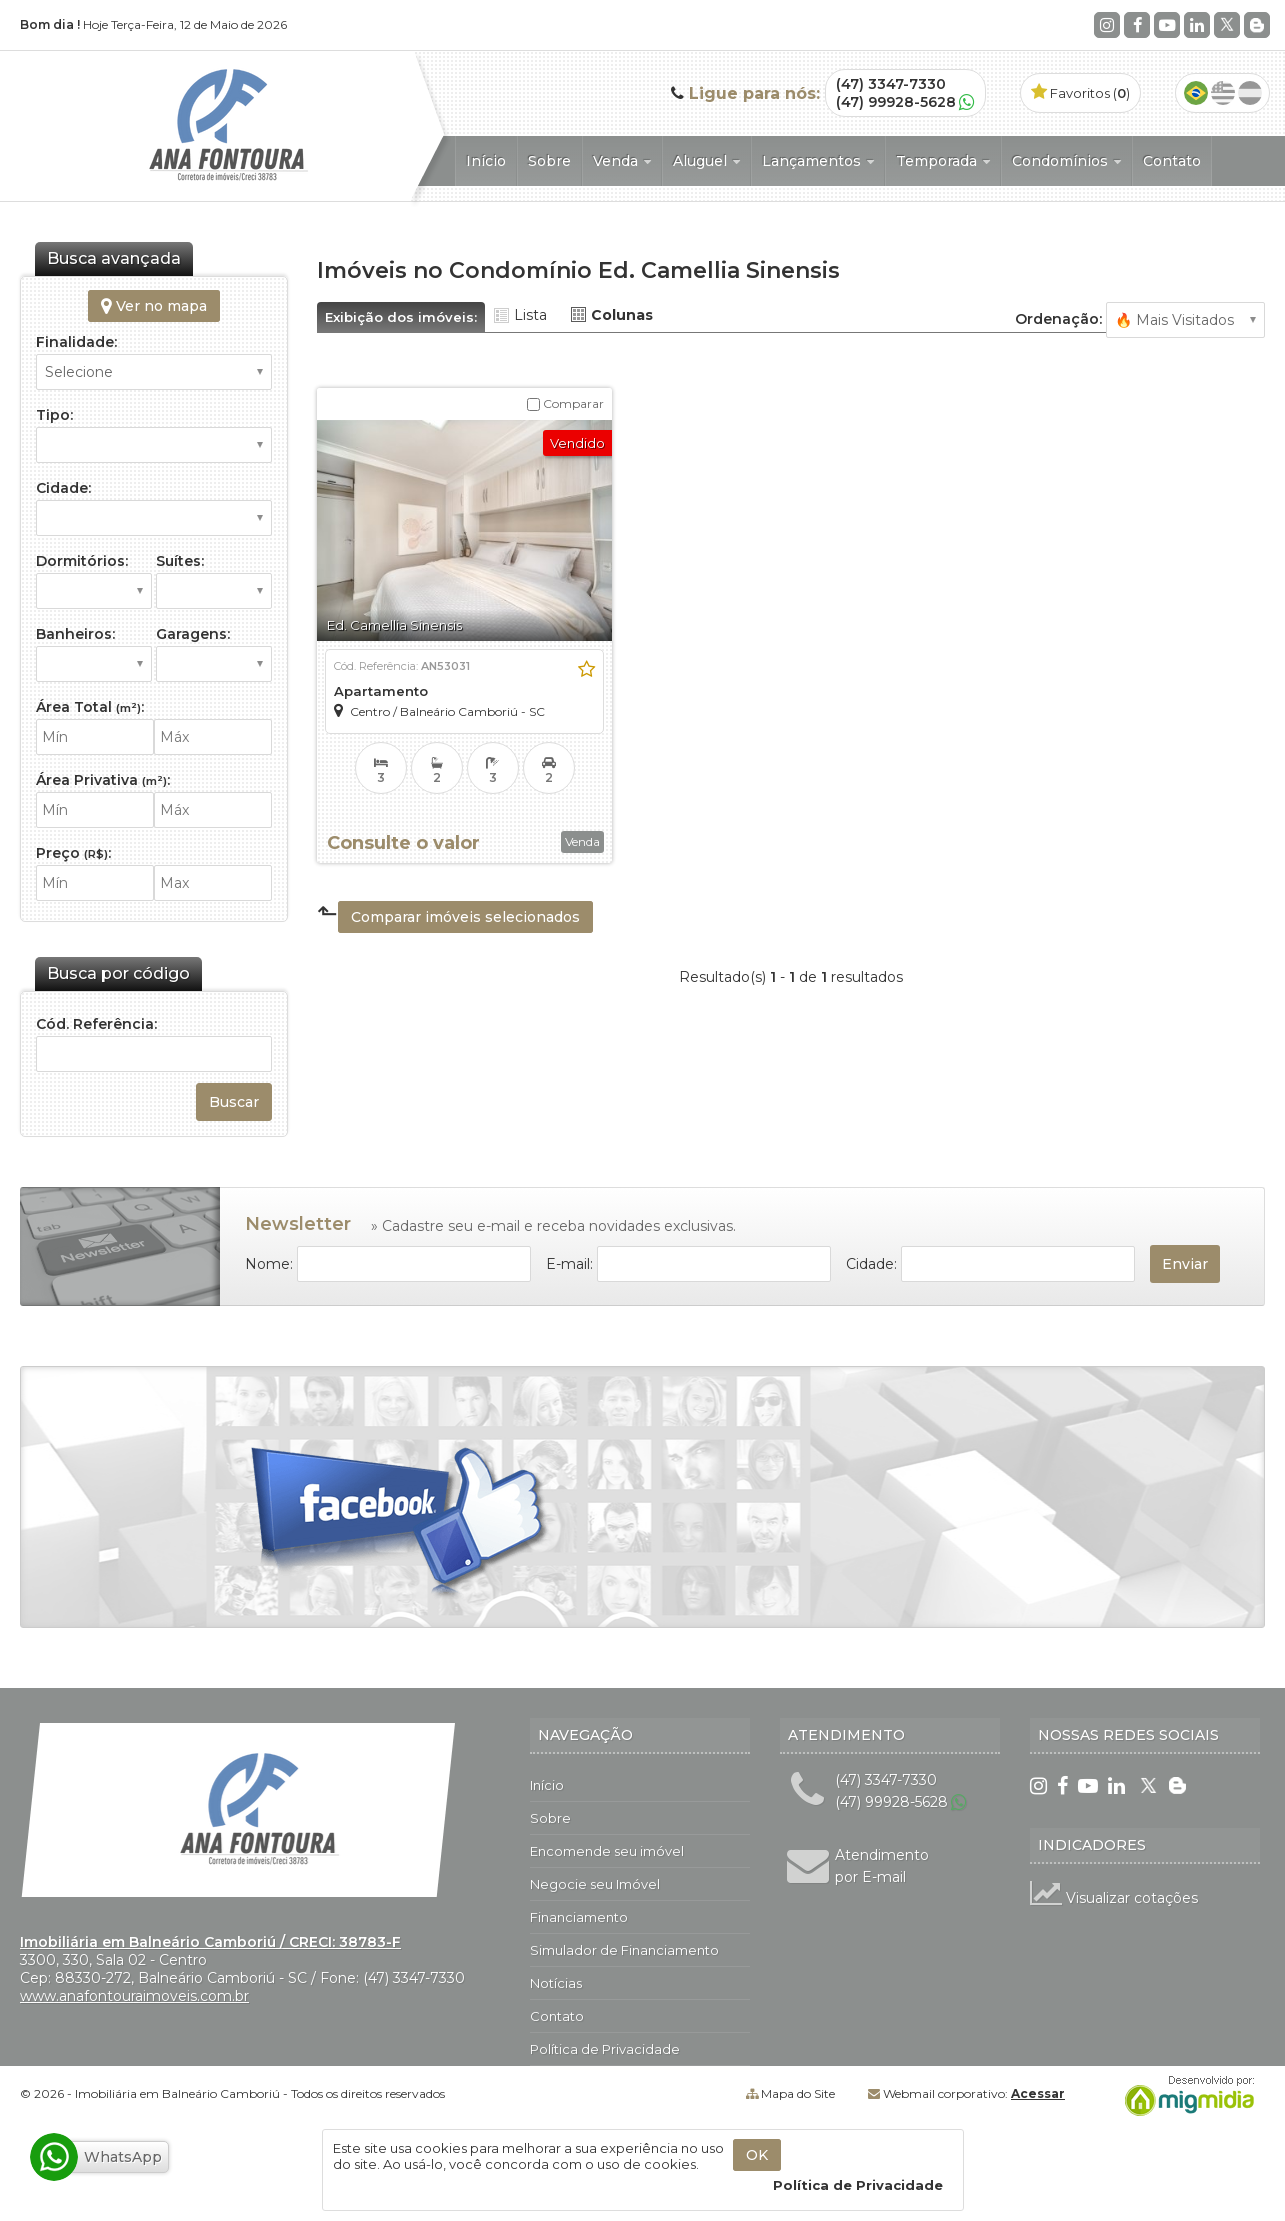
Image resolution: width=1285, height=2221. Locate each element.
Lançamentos (818, 161)
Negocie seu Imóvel (595, 1884)
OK (757, 2155)
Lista (530, 315)
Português (1196, 93)
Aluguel (706, 161)
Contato (1172, 161)
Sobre (549, 161)
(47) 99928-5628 (896, 102)
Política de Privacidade (605, 2049)
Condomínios (1066, 161)
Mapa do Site (798, 2093)
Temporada (943, 161)
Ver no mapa (154, 306)
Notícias (556, 1983)
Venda (622, 161)
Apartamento (381, 691)
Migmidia (1185, 2096)
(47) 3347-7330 (891, 84)
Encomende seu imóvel (607, 1851)
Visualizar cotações (1114, 1898)
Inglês (1223, 93)
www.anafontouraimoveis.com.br (134, 1996)
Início (486, 161)
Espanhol (1250, 93)
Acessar (1038, 2093)
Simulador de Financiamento (624, 1950)
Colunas (622, 315)
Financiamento (579, 1917)
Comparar (565, 403)
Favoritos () (1080, 93)
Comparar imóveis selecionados (465, 917)
